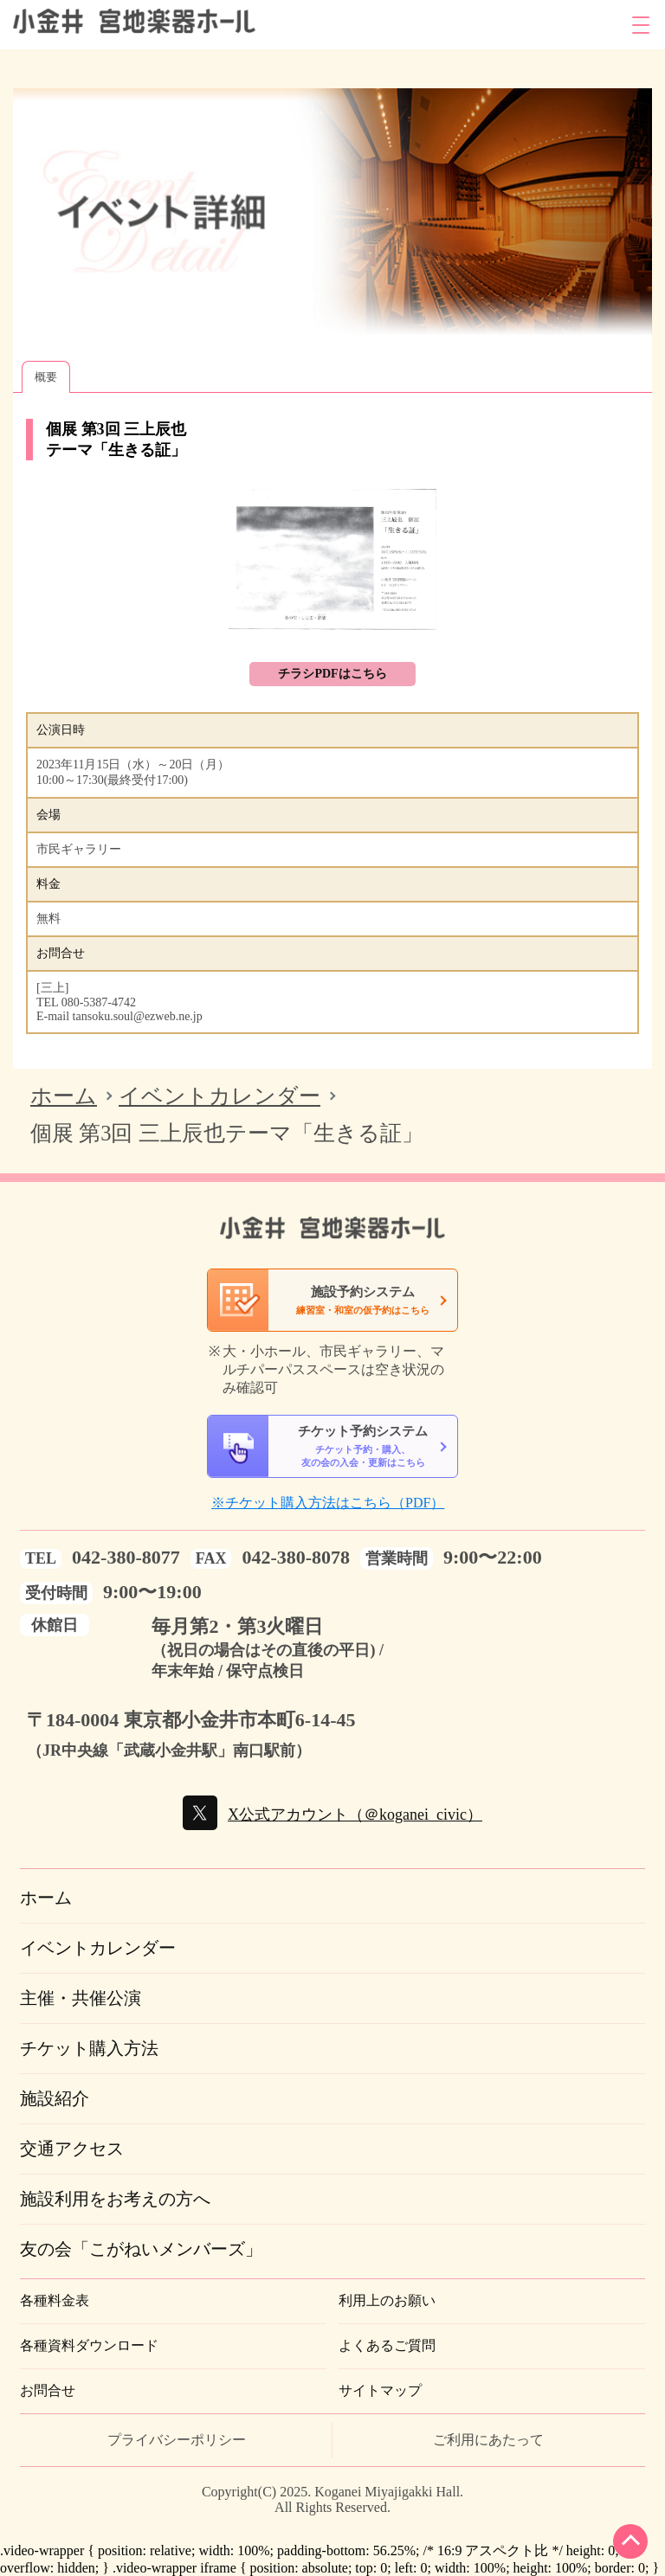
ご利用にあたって (488, 2439)
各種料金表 (54, 2300)
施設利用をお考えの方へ (115, 2198)
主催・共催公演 (80, 1997)
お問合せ (47, 2390)
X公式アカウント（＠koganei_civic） (355, 1814)
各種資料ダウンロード (89, 2345)
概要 (46, 376)
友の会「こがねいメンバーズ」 (141, 2248)
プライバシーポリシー (176, 2439)
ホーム (63, 1096)
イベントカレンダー (219, 1096)
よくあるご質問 (387, 2345)
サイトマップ (380, 2390)
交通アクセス (72, 2148)
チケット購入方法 (89, 2048)
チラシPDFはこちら (332, 673)
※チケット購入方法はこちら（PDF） (327, 1502)
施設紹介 (54, 2098)
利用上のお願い (387, 2300)
